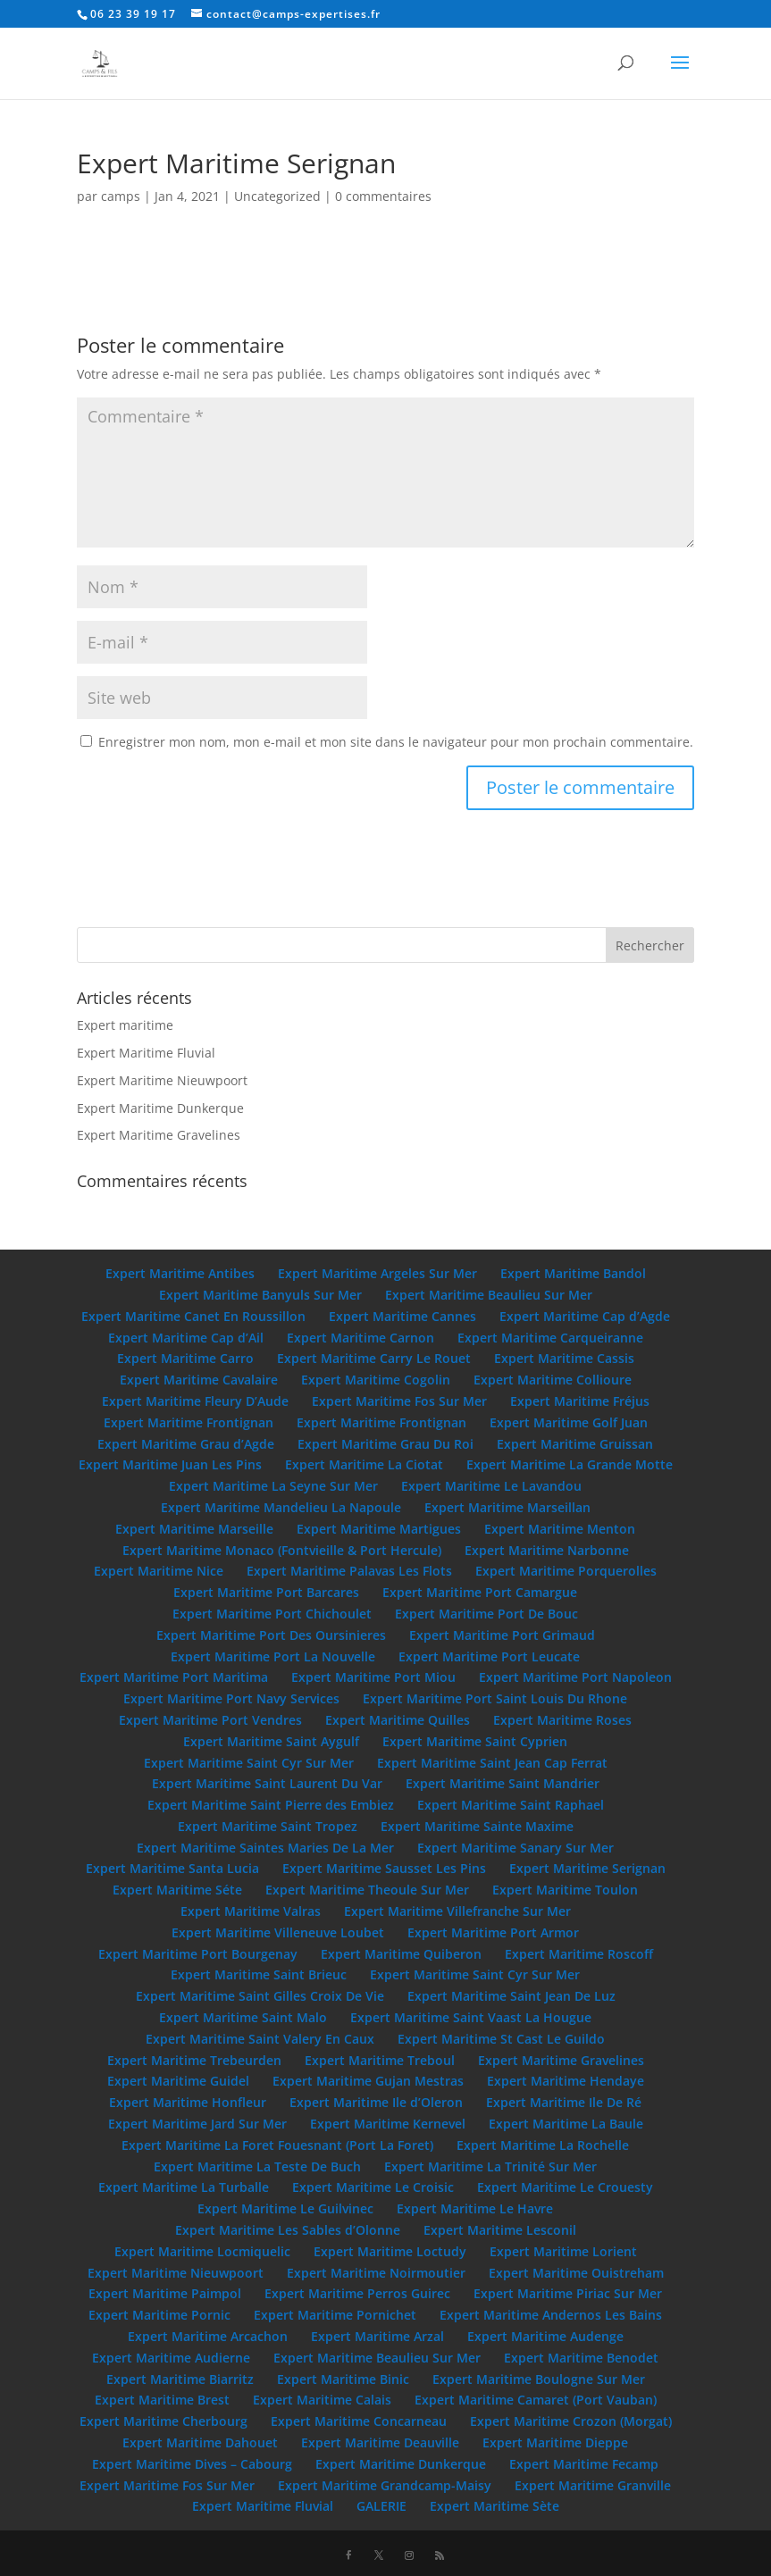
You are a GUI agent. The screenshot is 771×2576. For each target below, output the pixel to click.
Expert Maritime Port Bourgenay (198, 1953)
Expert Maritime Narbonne (547, 1550)
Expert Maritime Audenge (545, 2336)
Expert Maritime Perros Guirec (357, 2293)
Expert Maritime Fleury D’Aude (195, 1401)
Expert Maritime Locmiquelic (202, 2251)
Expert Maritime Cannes (402, 1316)
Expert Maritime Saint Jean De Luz (511, 1995)
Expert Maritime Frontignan (188, 1422)
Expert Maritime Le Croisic (373, 2187)
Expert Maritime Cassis (564, 1358)
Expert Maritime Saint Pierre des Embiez (270, 1804)
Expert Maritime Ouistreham (576, 2272)
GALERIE (381, 2505)
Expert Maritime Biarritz (180, 2379)
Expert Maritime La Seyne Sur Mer (273, 1485)
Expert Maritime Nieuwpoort (162, 1080)
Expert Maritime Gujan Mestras (368, 2080)
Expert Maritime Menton (559, 1528)
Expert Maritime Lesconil (499, 2229)
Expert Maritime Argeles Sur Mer (377, 1273)
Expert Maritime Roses (562, 1719)
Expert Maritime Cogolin (375, 1379)
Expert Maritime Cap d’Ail (186, 1337)
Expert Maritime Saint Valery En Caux (260, 2038)
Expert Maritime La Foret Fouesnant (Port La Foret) (277, 2145)
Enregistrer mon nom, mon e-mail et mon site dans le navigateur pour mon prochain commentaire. (395, 741)
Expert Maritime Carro (185, 1358)
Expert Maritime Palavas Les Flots (349, 1570)
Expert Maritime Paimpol (164, 2293)
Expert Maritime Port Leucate (489, 1656)
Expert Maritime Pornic (159, 2314)
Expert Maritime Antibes (180, 1273)
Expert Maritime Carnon (360, 1337)
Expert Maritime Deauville (380, 2442)
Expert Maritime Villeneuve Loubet (278, 1932)
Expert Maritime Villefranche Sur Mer (457, 1911)
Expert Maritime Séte (177, 1889)
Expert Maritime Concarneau (359, 2421)
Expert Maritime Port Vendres (210, 1719)
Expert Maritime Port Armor (493, 1932)
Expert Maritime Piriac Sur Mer (567, 2293)
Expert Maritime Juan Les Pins (170, 1464)
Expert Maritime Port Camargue (479, 1592)
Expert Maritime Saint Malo (243, 2017)
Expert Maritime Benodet (581, 2357)
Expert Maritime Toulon (565, 1889)
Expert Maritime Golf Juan (569, 1422)
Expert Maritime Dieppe (555, 2442)
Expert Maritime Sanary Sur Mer (515, 1847)
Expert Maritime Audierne (171, 2357)
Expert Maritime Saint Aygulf (271, 1741)
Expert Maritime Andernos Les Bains (551, 2314)
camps (120, 196)
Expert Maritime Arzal (377, 2336)
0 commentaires (383, 196)
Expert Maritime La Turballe (183, 2187)
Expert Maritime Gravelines (158, 1134)
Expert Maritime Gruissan (575, 1443)
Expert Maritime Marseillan (507, 1507)
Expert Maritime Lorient (563, 2251)
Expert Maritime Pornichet (335, 2314)
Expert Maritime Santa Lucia (172, 1868)
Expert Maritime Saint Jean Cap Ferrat (492, 1762)
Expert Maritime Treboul (380, 2060)
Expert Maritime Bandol (573, 1273)
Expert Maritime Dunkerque (160, 1108)
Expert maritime (125, 1024)
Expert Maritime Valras (250, 1911)
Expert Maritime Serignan (587, 1868)
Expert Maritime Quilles (397, 1719)
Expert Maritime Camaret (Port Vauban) (536, 2399)
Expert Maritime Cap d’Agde (584, 1316)
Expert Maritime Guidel (178, 2080)
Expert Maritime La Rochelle (543, 2145)
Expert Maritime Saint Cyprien (474, 1741)
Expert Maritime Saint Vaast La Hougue (470, 2017)
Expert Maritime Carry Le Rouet (374, 1358)
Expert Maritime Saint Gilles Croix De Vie (260, 1995)
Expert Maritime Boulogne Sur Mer (538, 2379)
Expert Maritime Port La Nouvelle (273, 1656)
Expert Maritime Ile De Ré (563, 2102)
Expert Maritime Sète (494, 2505)
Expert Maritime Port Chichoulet (272, 1613)
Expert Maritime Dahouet (200, 2442)
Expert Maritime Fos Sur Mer (399, 1401)
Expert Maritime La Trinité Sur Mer (490, 2166)
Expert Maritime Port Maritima (174, 1677)
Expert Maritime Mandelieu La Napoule (281, 1507)
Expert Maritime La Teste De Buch (257, 2166)
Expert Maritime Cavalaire (199, 1379)
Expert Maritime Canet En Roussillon (193, 1316)
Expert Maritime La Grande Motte (569, 1464)
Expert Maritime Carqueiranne (550, 1337)
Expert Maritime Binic (343, 2379)
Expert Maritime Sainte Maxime (477, 1826)
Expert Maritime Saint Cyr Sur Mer (249, 1762)
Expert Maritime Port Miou (373, 1677)
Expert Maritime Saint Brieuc (259, 1974)
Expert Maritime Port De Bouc (486, 1613)
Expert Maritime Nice (158, 1570)
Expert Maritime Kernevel (387, 2123)
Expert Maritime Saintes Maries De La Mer (265, 1847)
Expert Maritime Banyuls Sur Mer (260, 1294)
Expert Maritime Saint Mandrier (502, 1783)
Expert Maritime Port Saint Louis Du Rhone (495, 1698)
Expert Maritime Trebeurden (194, 2060)
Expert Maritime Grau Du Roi (385, 1443)
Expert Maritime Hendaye (565, 2080)
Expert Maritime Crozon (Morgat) (571, 2421)
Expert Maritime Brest (162, 2399)
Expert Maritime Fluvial (146, 1052)
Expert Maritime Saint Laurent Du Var (267, 1783)
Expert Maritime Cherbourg (163, 2421)
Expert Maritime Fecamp (583, 2463)
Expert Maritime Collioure (552, 1379)
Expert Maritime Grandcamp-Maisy (384, 2485)
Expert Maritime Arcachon (208, 2336)
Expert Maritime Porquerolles (566, 1570)
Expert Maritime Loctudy (390, 2251)
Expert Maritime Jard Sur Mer (197, 2123)
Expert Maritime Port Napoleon (575, 1677)
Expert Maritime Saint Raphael (510, 1804)
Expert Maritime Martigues (379, 1528)
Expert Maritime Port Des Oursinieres (271, 1635)
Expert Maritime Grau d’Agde (185, 1443)
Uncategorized (277, 196)
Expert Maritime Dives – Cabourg (192, 2463)
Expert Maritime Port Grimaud (502, 1635)
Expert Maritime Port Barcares (266, 1592)
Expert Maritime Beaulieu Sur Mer (488, 1294)
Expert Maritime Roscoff (579, 1953)
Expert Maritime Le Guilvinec (285, 2208)
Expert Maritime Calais (322, 2399)
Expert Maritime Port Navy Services (231, 1698)
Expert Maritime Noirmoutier (376, 2272)
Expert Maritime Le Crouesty (565, 2187)
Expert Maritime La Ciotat (364, 1464)
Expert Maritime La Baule (566, 2123)
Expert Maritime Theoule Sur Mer (367, 1889)
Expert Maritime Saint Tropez (267, 1826)
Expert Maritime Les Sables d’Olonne (287, 2229)
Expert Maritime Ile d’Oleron (376, 2102)
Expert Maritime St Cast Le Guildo (501, 2038)
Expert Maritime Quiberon (401, 1953)
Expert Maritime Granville (593, 2485)
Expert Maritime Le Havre (475, 2208)
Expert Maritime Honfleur (187, 2102)
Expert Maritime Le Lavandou (491, 1485)
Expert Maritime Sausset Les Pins (384, 1868)
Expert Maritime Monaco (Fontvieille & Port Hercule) (281, 1550)
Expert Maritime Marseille (194, 1528)
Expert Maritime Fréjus (579, 1401)
